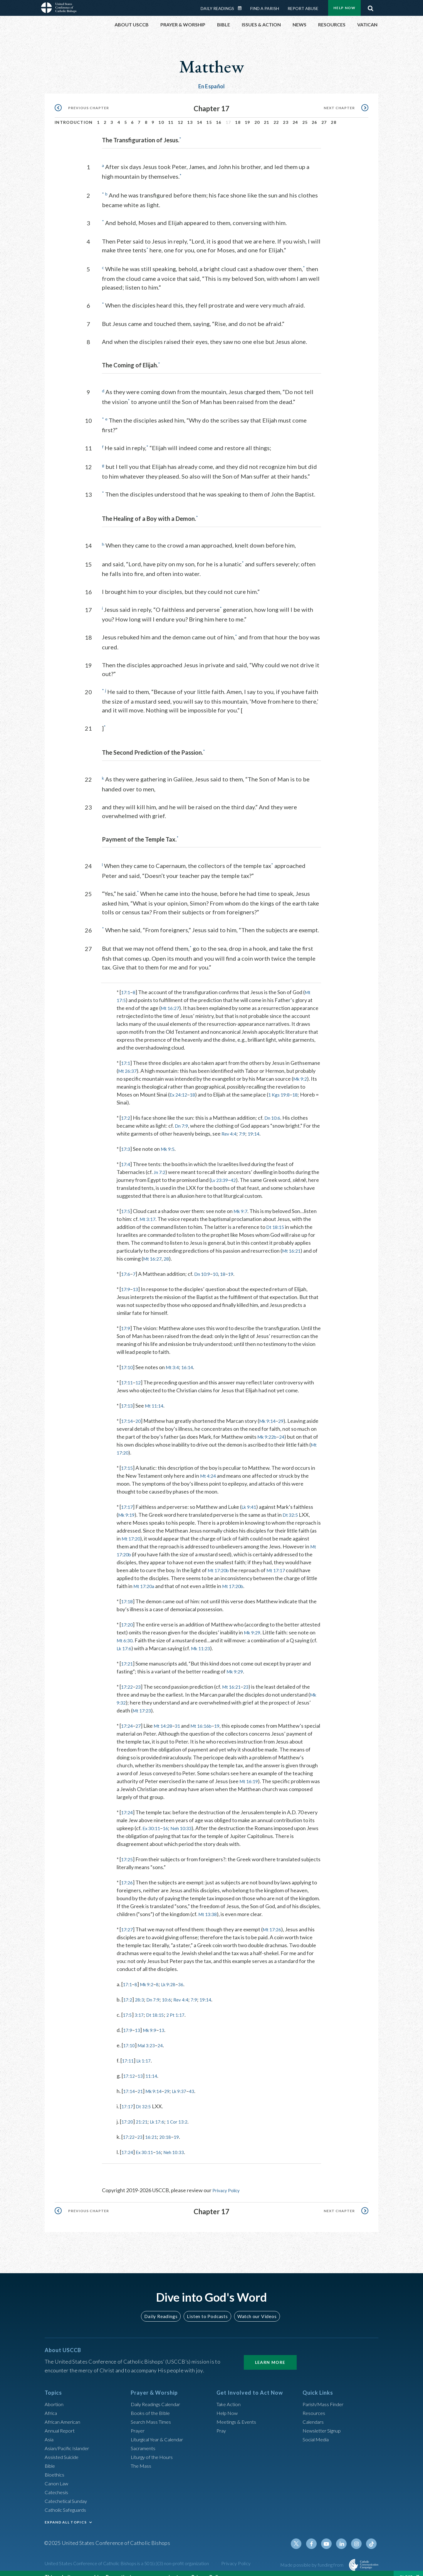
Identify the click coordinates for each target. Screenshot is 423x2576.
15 (209, 115)
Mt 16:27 (171, 998)
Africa (51, 2403)
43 (199, 2081)
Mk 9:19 (127, 1505)
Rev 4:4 (239, 1124)
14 (199, 115)
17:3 (126, 1139)
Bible (51, 2456)
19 (247, 115)
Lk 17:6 (148, 1639)
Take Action (229, 2394)
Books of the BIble (151, 2403)
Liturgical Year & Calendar (161, 2429)
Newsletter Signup (324, 2421)
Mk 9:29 (274, 1623)
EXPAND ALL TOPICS (66, 2512)
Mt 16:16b (208, 1716)
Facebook (315, 2534)
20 (257, 115)
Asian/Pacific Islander (69, 2438)
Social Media (317, 2429)
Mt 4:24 (209, 1466)
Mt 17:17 (280, 1561)
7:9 (253, 1124)
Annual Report (61, 2421)
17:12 (129, 2066)
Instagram (357, 2534)
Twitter (301, 2534)
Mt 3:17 (149, 1209)
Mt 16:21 (292, 1241)
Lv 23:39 (220, 1170)
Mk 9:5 (170, 1139)
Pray (221, 2421)
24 (295, 115)
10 (161, 115)
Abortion (55, 2394)
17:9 (126, 1279)
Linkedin (343, 2534)
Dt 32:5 (293, 1505)
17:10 (127, 1357)
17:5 (126, 1201)
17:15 (127, 1458)
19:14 (266, 1124)
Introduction (74, 115)
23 (285, 115)
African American (64, 2412)
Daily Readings (163, 2306)
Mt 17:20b (220, 1561)
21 (266, 115)
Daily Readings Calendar (159, 2394)
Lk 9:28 (173, 1975)
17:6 (126, 1264)
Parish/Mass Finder (325, 2394)
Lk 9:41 (251, 1497)
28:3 (141, 1990)
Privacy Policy (228, 2181)
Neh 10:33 (185, 1818)
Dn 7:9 (182, 1116)
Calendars (314, 2412)
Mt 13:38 (208, 1904)
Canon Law (57, 2473)
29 (285, 1411)
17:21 (127, 1654)
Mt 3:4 (174, 1357)
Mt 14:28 (166, 1716)
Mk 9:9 (152, 2020)
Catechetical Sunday (68, 2491)
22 (276, 115)
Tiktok (372, 2534)
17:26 (127, 1873)
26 (314, 115)
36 (187, 1975)
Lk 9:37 (185, 2081)
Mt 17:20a (145, 1576)
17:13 (127, 1396)
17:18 (127, 1592)
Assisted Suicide (63, 2447)
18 (238, 115)
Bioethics (55, 2465)
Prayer (138, 2421)
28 (333, 115)
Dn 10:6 (275, 1108)
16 (218, 115)
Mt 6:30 (144, 1631)
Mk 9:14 (270, 1411)
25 (305, 115)
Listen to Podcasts (207, 2306)
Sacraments (144, 2438)
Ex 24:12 (210, 1085)
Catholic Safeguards (67, 2500)
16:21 (153, 2127)
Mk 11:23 (227, 1639)
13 (190, 115)
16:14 (191, 1357)
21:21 (143, 2112)
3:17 (141, 2005)
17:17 (127, 1497)
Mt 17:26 (274, 1920)
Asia (50, 2429)
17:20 (127, 1615)
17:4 (126, 1154)
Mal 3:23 (149, 2036)
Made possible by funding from (312, 2555)
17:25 (127, 1850)
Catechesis (57, 2482)
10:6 (171, 1990)
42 (236, 1170)
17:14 (127, 1411)
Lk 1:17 (146, 2051)
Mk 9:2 (126, 1077)
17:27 (127, 1920)
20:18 (169, 2127)
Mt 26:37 (159, 1061)
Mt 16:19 (250, 1771)
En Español (211, 80)
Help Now (228, 2403)
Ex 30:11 (152, 1818)
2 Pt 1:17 (181, 2005)
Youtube (329, 2534)
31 (182, 1716)
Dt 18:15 (276, 1217)
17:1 (126, 982)
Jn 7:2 (160, 1162)
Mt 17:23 (143, 1701)
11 (171, 115)
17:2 (126, 1108)
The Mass (142, 2456)
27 (324, 115)
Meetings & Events (238, 2412)
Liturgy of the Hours (153, 2447)
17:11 (127, 1373)
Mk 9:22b (288, 1427)
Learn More (270, 2352)
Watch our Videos (254, 2306)
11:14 (154, 2066)
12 (180, 115)
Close (406, 2570)
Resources (315, 2403)
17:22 (127, 1677)
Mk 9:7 (243, 1201)
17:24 (127, 1716)
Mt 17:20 (140, 1443)
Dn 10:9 (205, 1264)
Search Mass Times (152, 2412)
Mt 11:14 (156, 1396)
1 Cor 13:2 (183, 2112)
